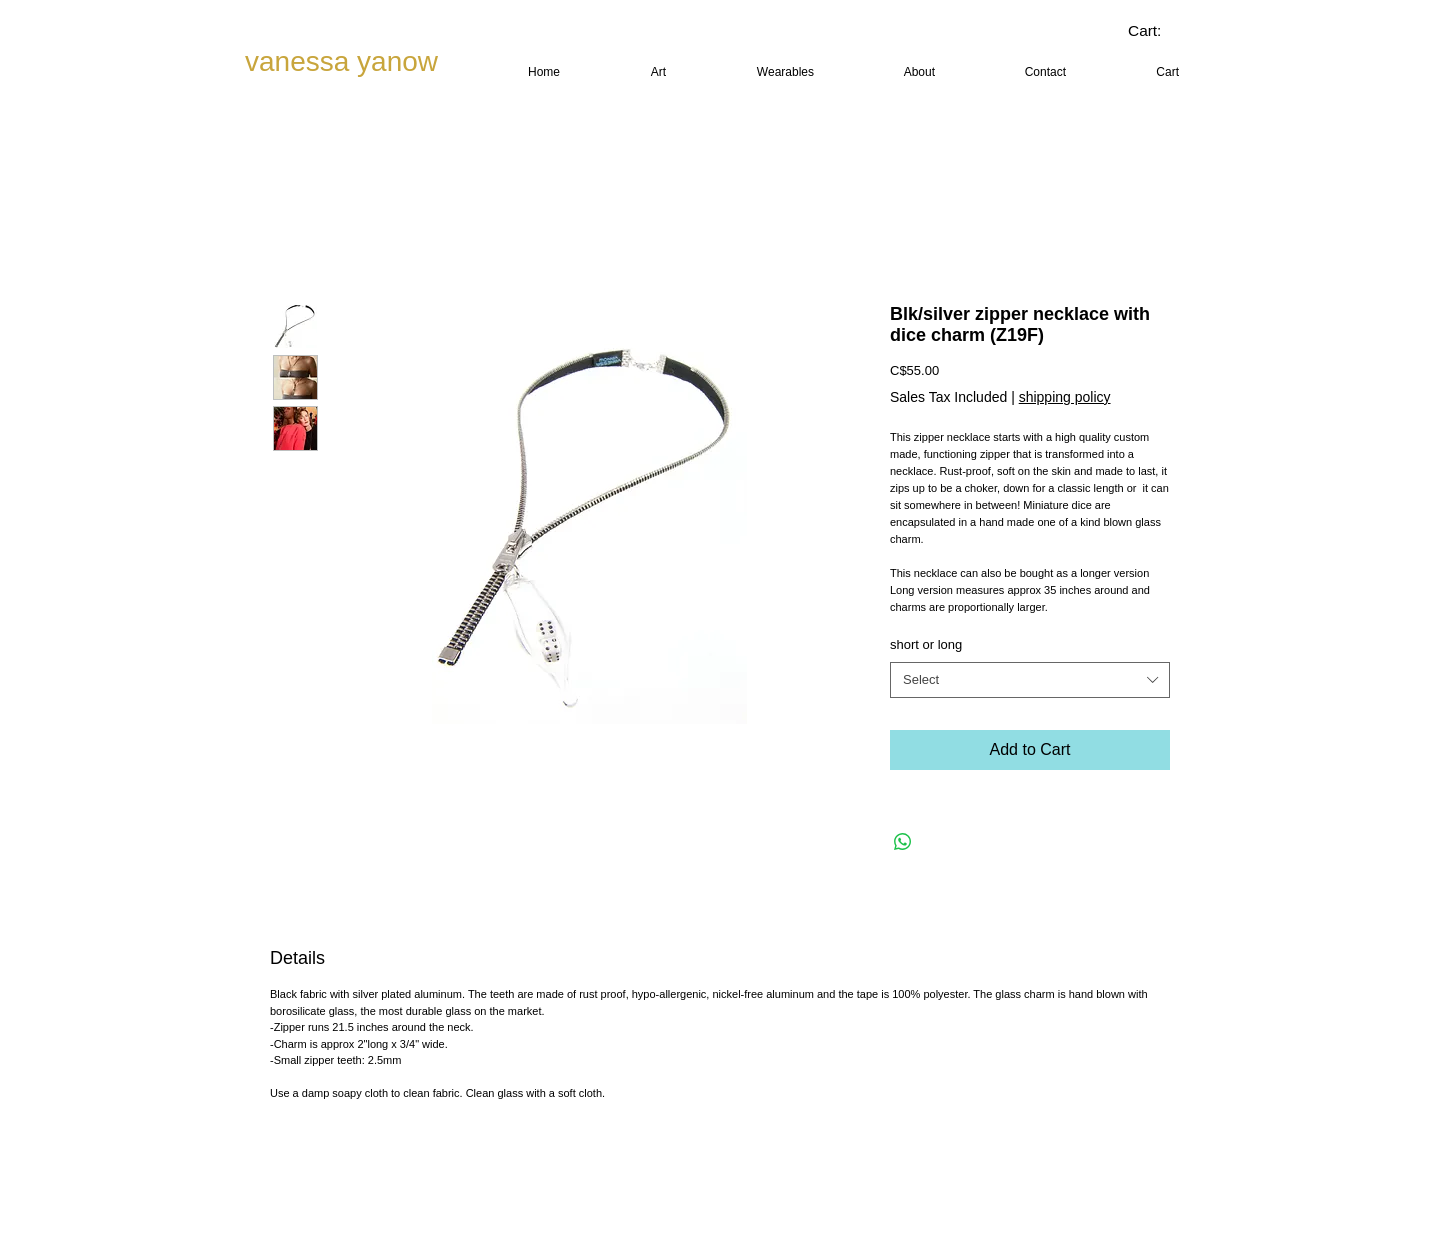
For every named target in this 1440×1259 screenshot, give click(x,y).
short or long (926, 644)
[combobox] (1030, 680)
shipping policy (1065, 397)
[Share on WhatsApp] (903, 842)
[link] (1159, 31)
